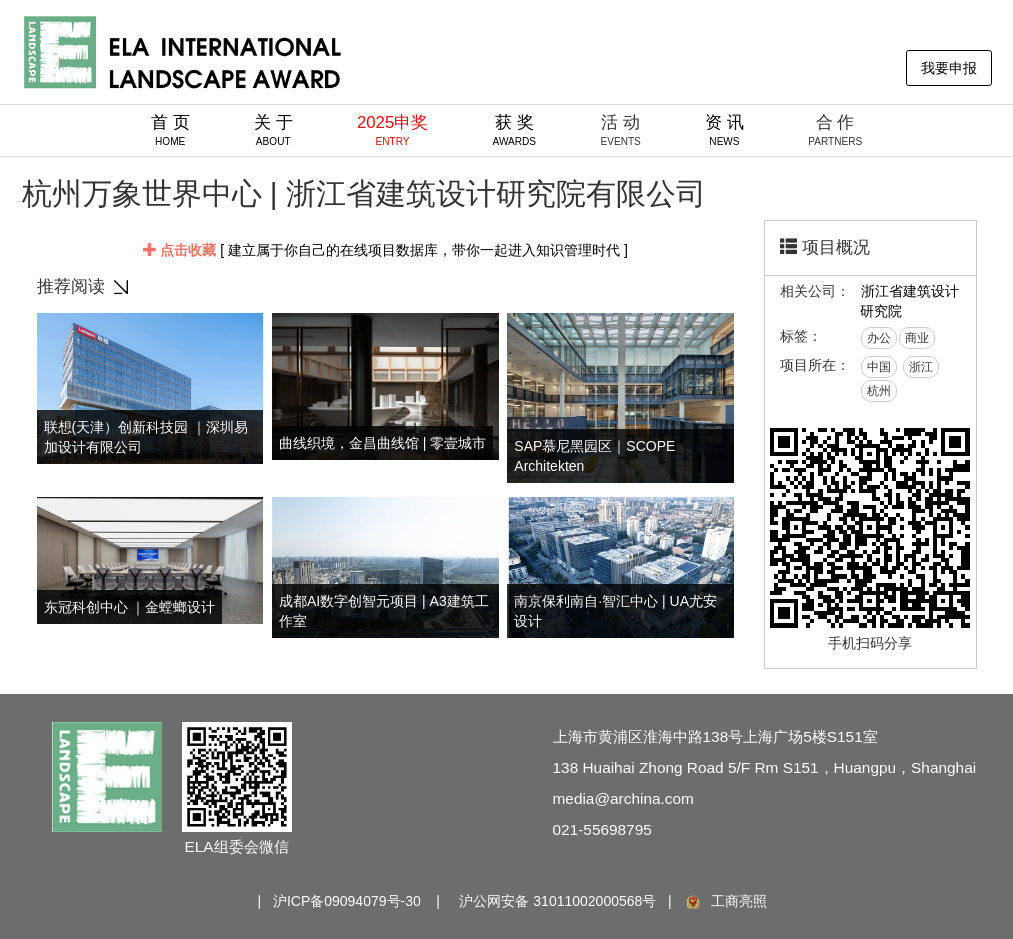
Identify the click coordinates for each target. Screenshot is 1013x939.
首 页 (170, 130)
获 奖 (515, 130)
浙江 (921, 367)
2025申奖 (392, 130)
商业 (917, 338)
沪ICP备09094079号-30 (347, 901)
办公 (879, 338)
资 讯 (724, 130)
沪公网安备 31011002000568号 (557, 901)
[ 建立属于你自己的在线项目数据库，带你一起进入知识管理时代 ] (385, 250)
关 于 (273, 130)
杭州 (879, 391)
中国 (879, 367)
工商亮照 (725, 901)
